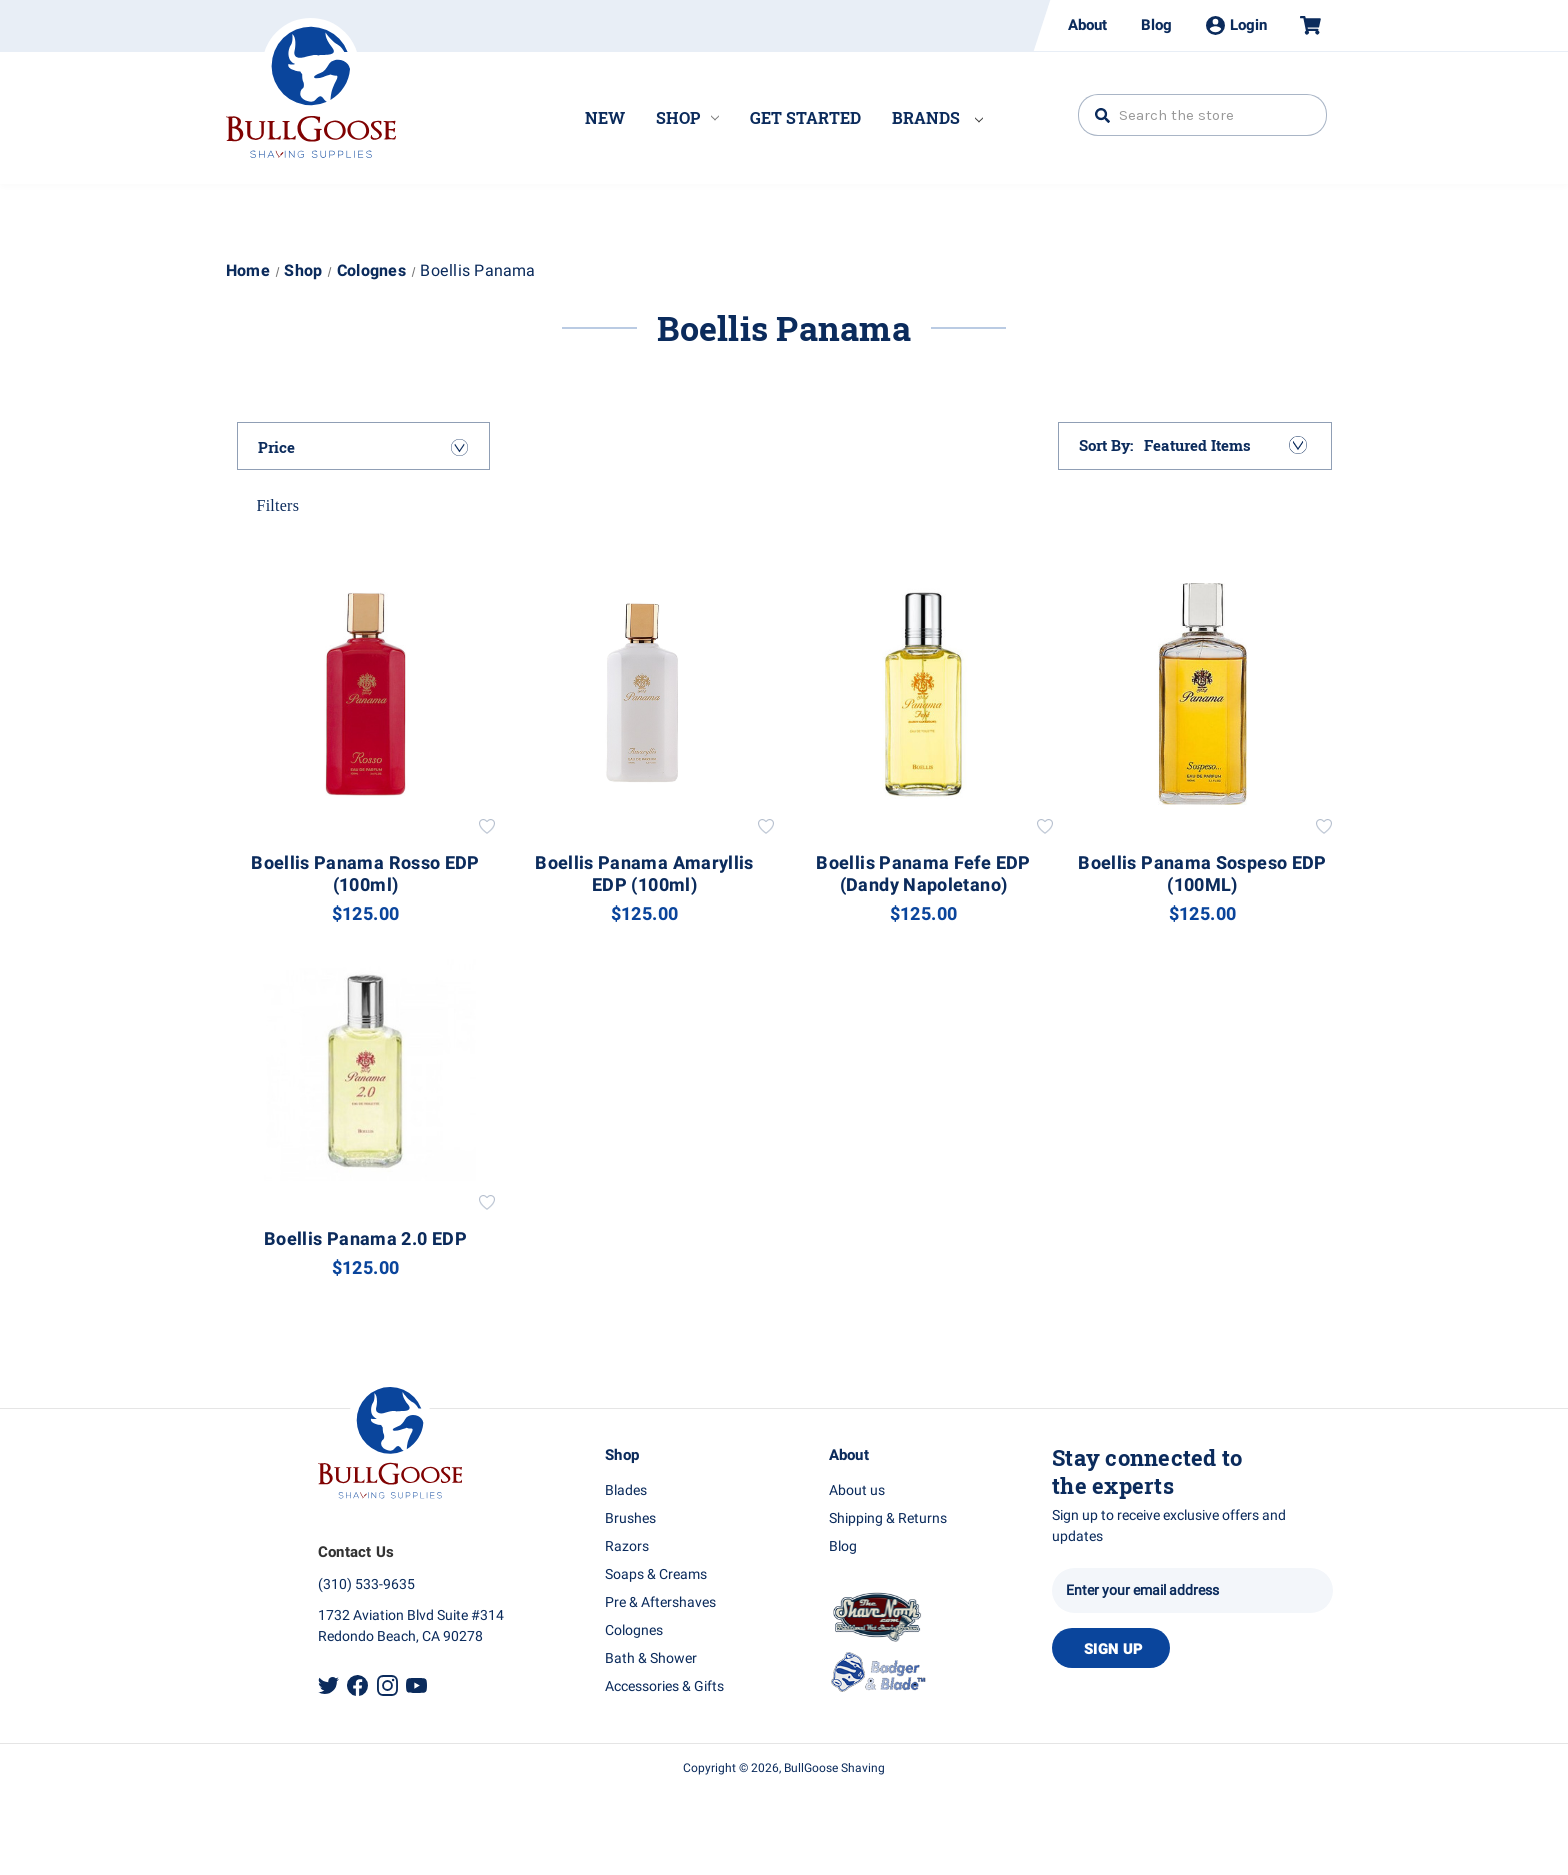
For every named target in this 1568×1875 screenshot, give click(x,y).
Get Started (805, 117)
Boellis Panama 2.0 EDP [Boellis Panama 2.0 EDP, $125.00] (365, 1240)
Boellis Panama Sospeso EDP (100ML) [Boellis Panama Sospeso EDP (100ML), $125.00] (1202, 875)
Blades (626, 1490)
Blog (1156, 25)
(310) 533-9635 (366, 1584)
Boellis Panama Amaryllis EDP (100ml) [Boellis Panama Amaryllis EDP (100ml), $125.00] (644, 875)
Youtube (416, 1685)
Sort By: (1106, 445)
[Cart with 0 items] (1302, 25)
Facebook (357, 1685)
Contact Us (356, 1552)
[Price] (364, 447)
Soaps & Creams (656, 1574)
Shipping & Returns (888, 1518)
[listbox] (1224, 445)
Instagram (387, 1685)
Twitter (328, 1685)
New (605, 117)
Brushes (630, 1518)
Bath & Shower (651, 1658)
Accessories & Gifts (664, 1686)
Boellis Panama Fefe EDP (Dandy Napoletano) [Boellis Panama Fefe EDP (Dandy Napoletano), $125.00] (923, 875)
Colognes (634, 1630)
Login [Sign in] (1236, 25)
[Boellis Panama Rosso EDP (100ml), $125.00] (366, 694)
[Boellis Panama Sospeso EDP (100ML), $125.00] (1203, 694)
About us (857, 1490)
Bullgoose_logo (311, 88)
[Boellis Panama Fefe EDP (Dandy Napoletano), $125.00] (924, 694)
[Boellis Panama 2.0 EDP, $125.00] (366, 1070)
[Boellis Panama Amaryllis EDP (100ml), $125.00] (645, 694)
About (1087, 25)
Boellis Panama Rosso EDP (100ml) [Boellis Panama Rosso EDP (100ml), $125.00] (365, 875)
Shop (687, 117)
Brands (937, 117)
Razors (627, 1546)
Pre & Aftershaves (660, 1602)
